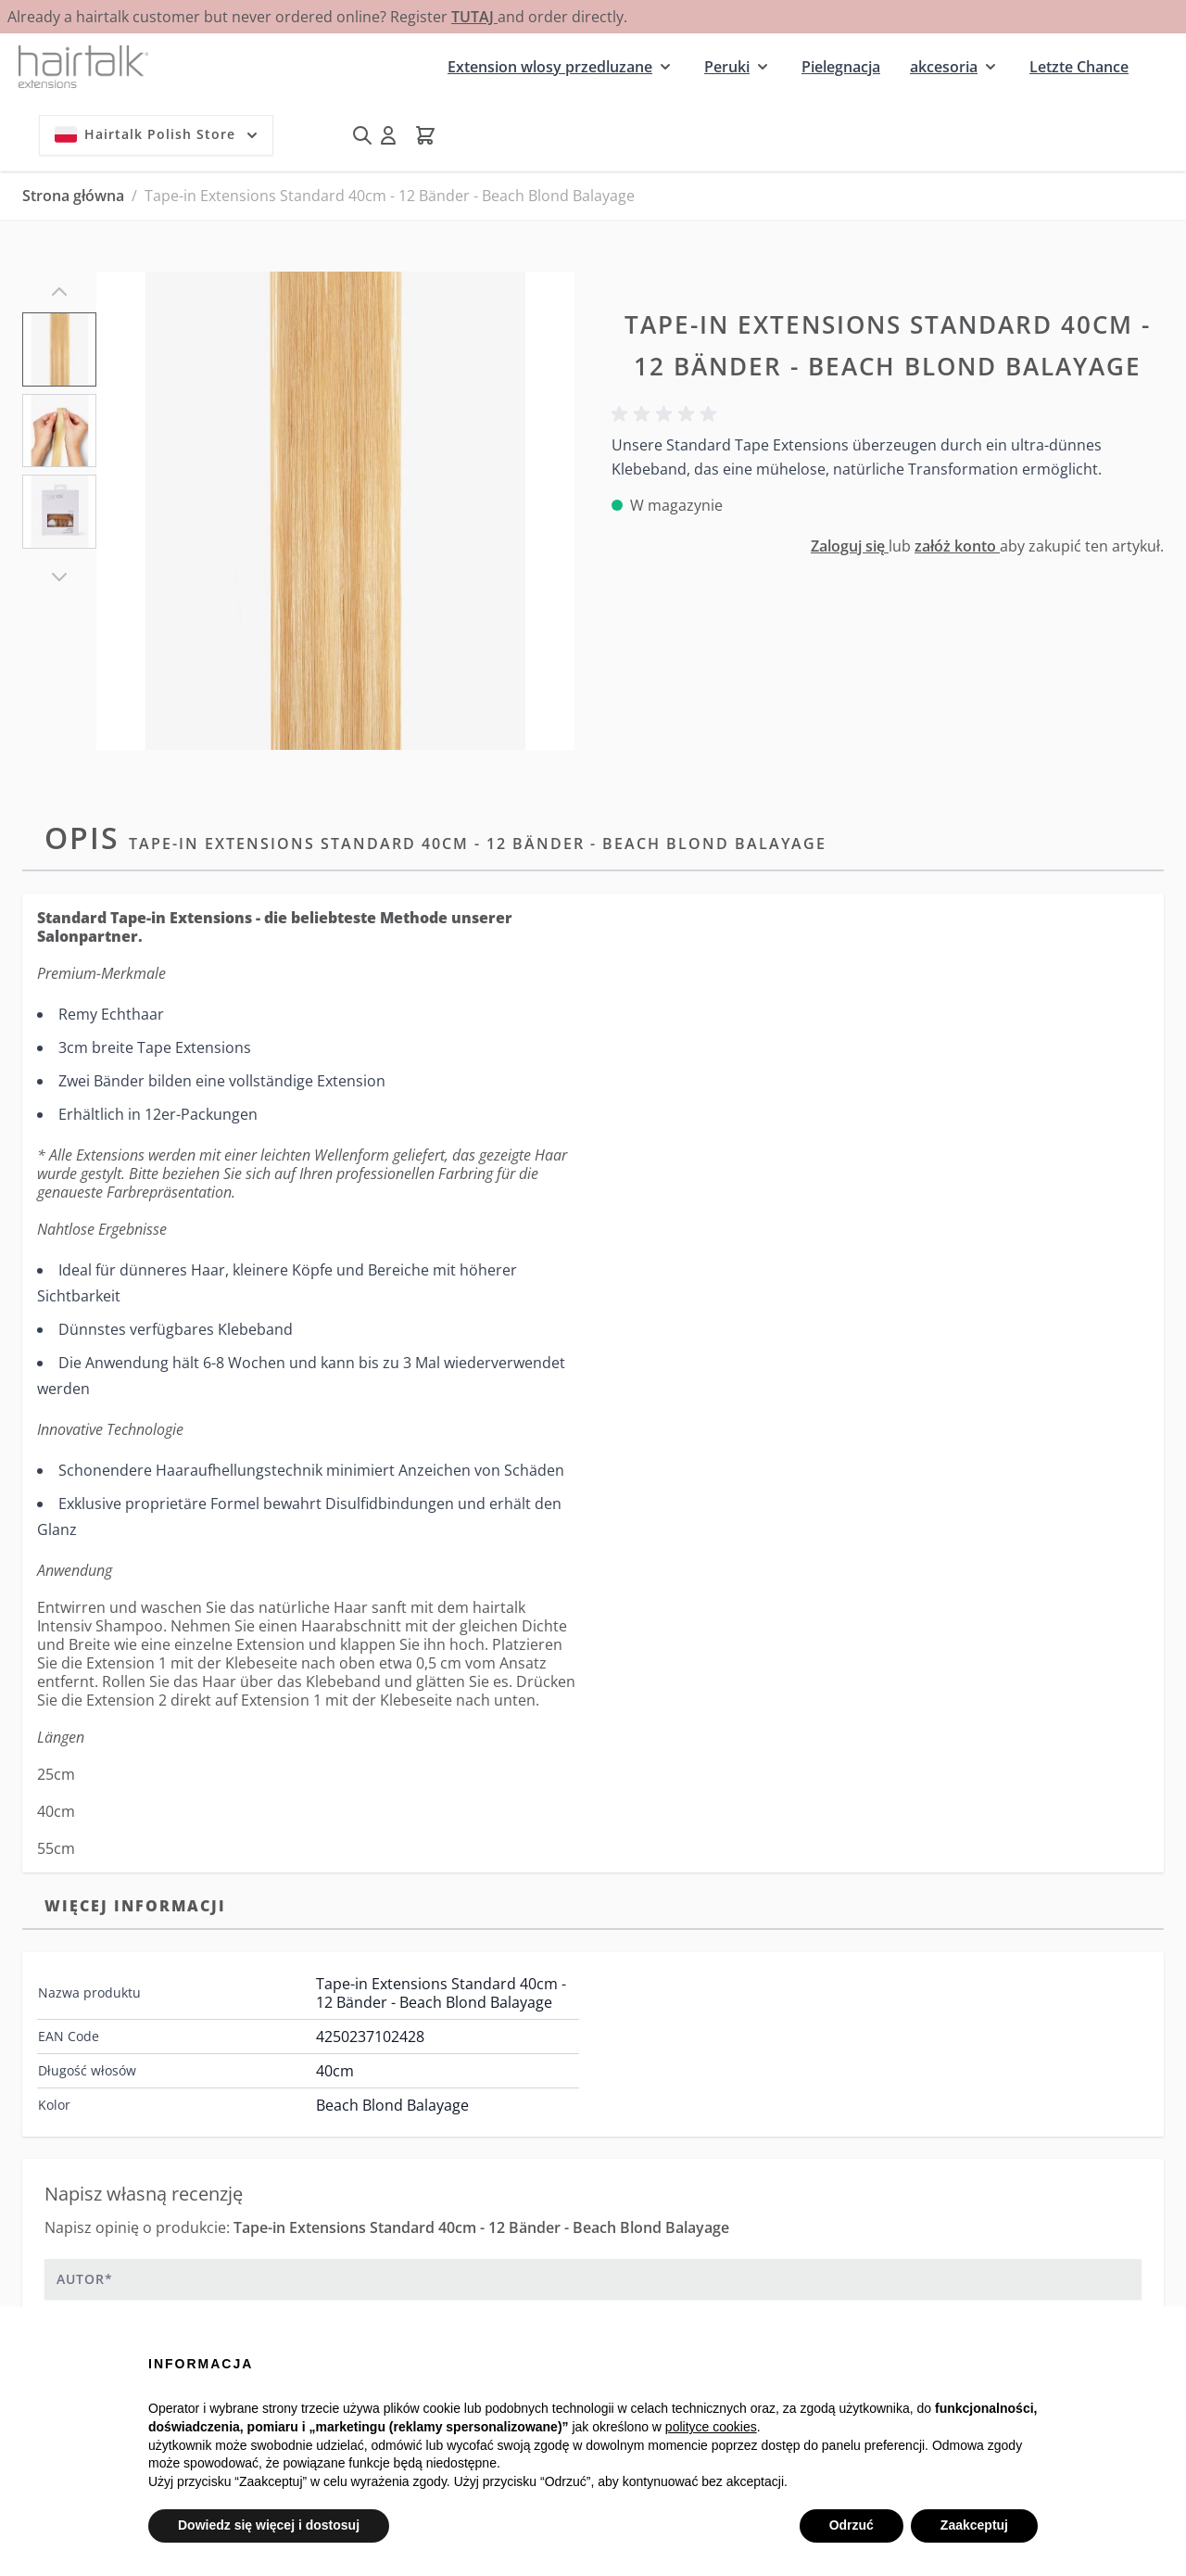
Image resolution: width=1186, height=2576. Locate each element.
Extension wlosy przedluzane (550, 67)
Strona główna (73, 195)
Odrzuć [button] (851, 2525)
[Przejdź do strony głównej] (83, 66)
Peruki (727, 67)
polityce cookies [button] (711, 2426)
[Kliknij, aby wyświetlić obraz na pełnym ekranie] (335, 511)
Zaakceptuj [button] (974, 2525)
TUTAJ (474, 16)
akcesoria (944, 67)
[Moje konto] (388, 135)
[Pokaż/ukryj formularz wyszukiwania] (362, 135)
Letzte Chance (1079, 67)
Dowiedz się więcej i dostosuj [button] (269, 2525)
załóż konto (957, 546)
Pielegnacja (840, 67)
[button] (667, 414)
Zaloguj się (850, 546)
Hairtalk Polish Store (158, 134)
